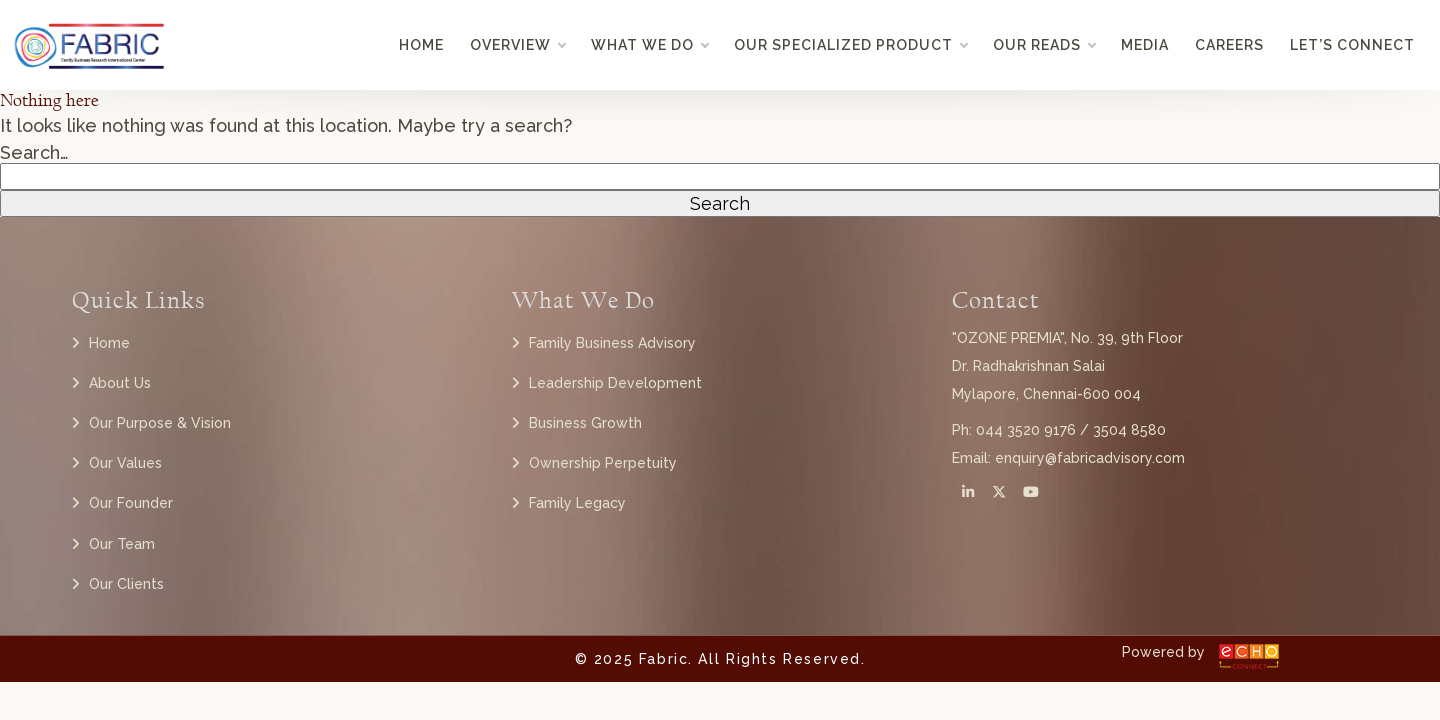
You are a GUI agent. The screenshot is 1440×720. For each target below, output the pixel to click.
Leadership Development (615, 383)
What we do (649, 45)
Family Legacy (577, 503)
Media (1145, 45)
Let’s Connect (1352, 45)
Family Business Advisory (612, 343)
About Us (120, 383)
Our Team (122, 544)
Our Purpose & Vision (160, 423)
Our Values (125, 463)
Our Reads (1044, 45)
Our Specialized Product (850, 45)
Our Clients (126, 584)
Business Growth (585, 423)
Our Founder (131, 503)
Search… (34, 152)
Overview (517, 45)
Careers (1229, 45)
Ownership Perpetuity (603, 463)
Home (421, 45)
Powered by (1163, 652)
